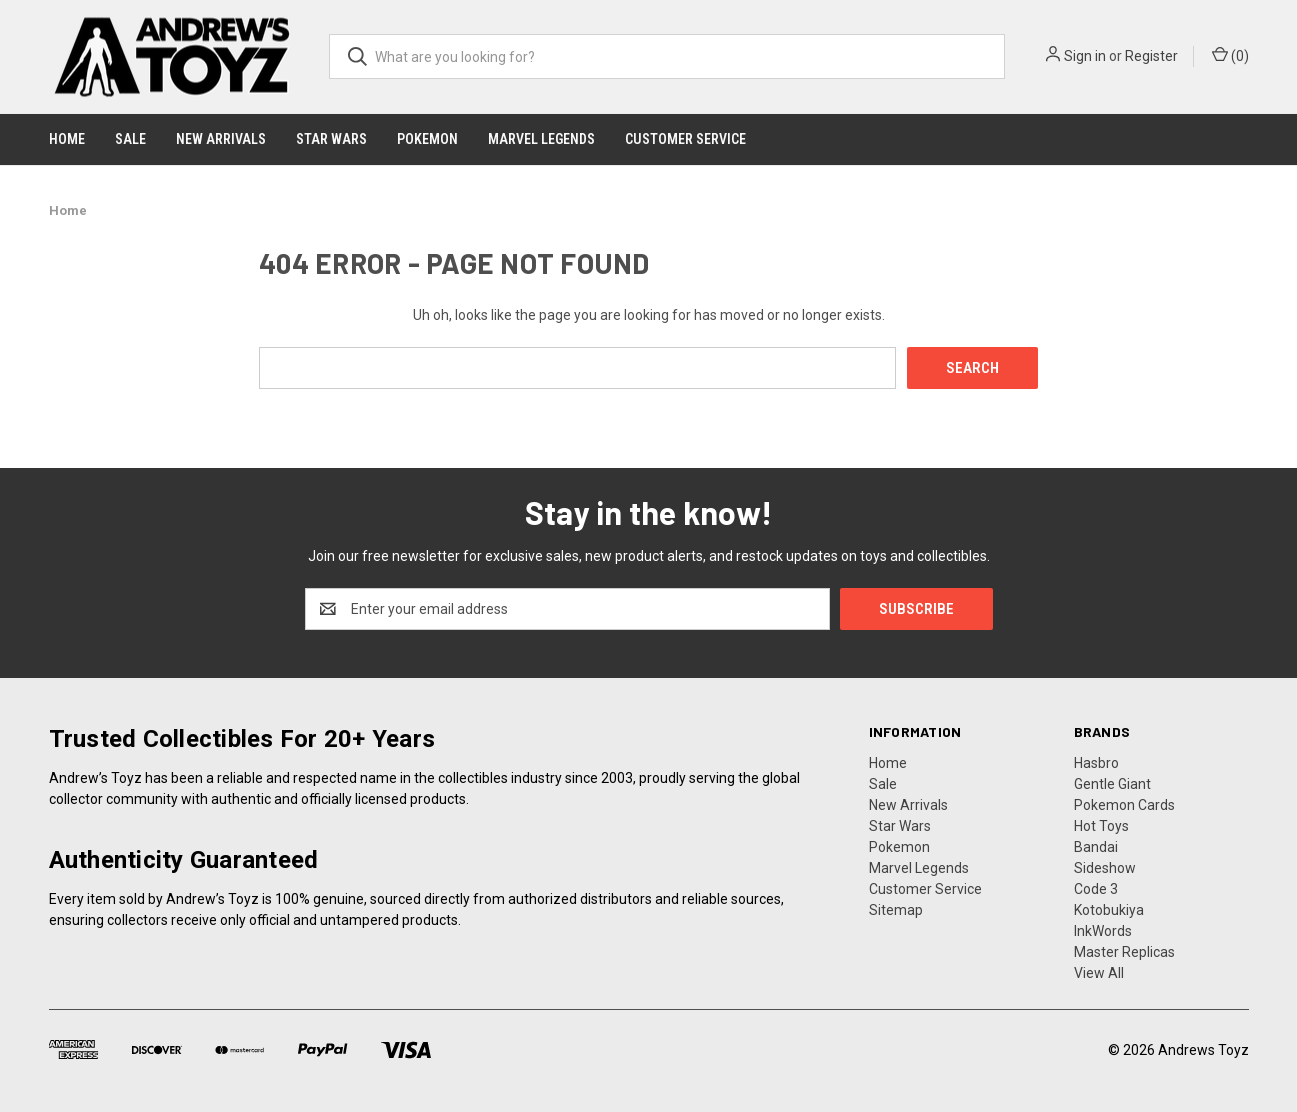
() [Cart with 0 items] (1230, 55)
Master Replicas (1124, 952)
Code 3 (1096, 889)
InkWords (1103, 931)
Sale (130, 139)
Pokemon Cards (1124, 805)
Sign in (1085, 56)
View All (1099, 973)
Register (1151, 56)
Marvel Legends (541, 139)
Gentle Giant (1112, 784)
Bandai (1096, 847)
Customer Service (685, 139)
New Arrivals (221, 139)
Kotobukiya (1109, 910)
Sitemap (896, 910)
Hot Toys (1101, 826)
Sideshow (1105, 868)
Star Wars (331, 139)
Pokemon (427, 139)
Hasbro (1096, 763)
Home (67, 139)
